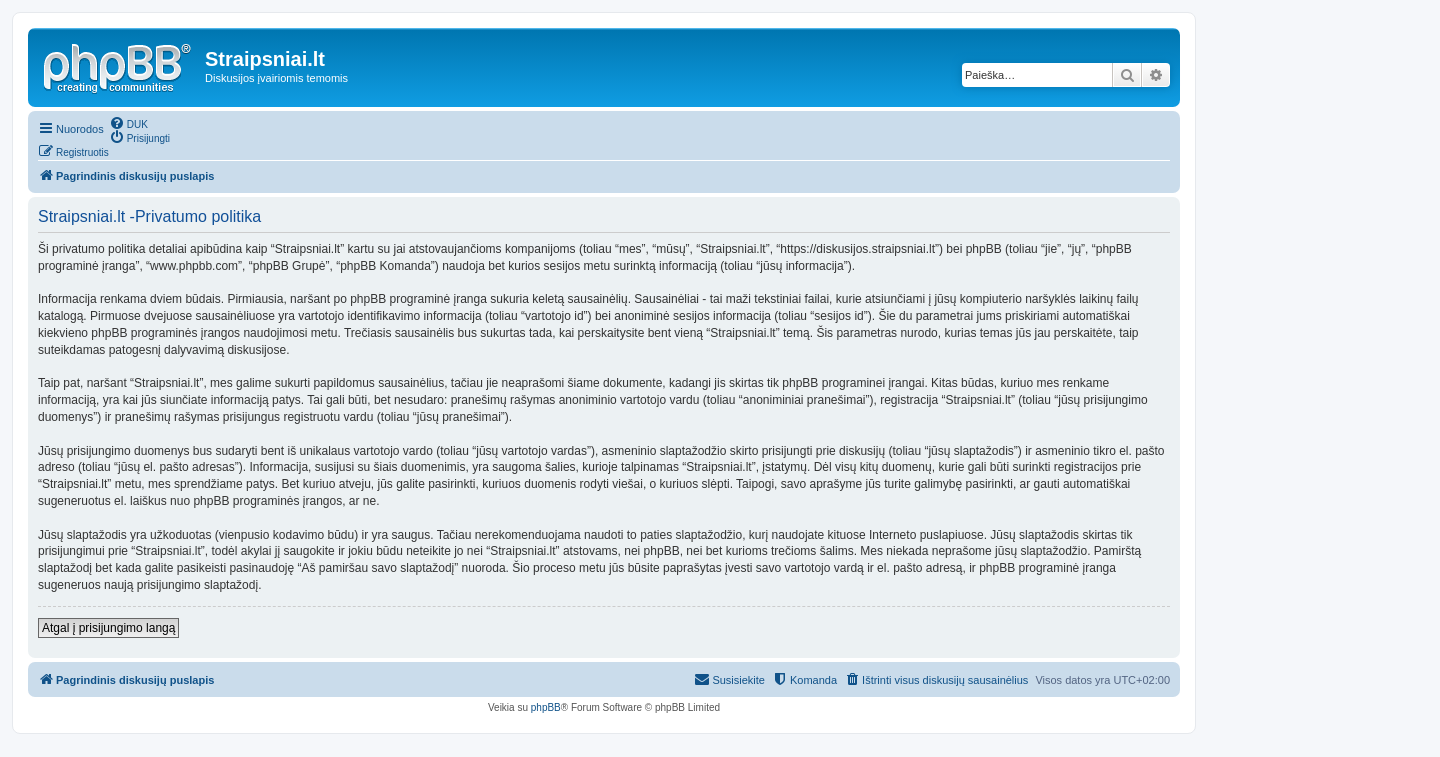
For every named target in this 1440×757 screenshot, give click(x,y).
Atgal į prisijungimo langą (108, 628)
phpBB (546, 707)
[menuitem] (128, 123)
